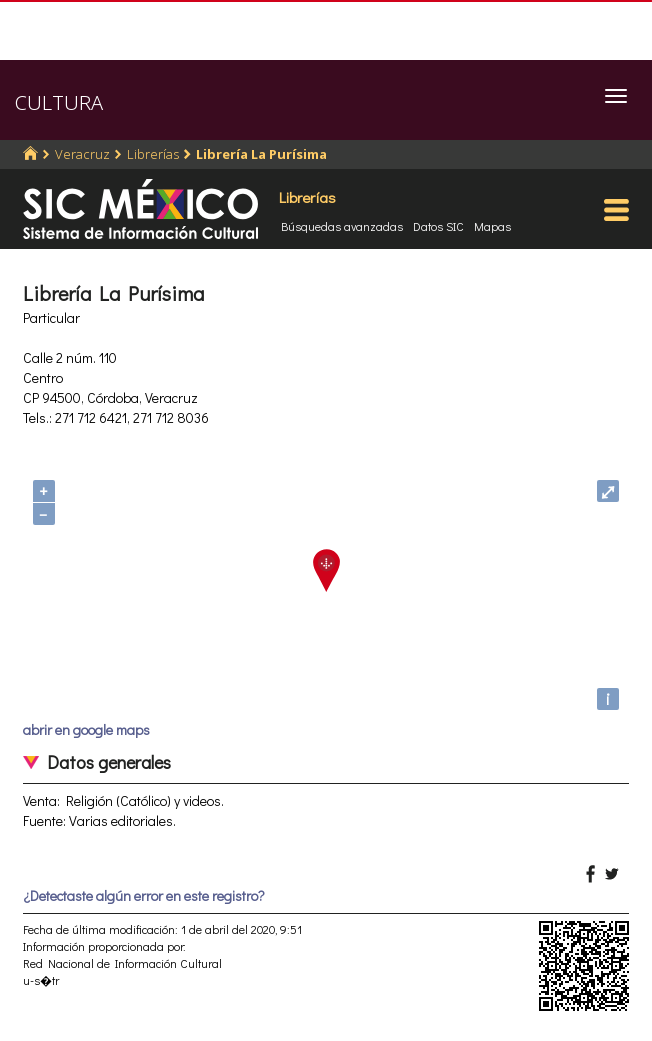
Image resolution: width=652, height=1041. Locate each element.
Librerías (153, 154)
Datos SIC (438, 226)
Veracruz (82, 154)
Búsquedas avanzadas (342, 226)
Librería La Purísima (261, 154)
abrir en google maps (86, 729)
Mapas (492, 226)
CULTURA (59, 102)
